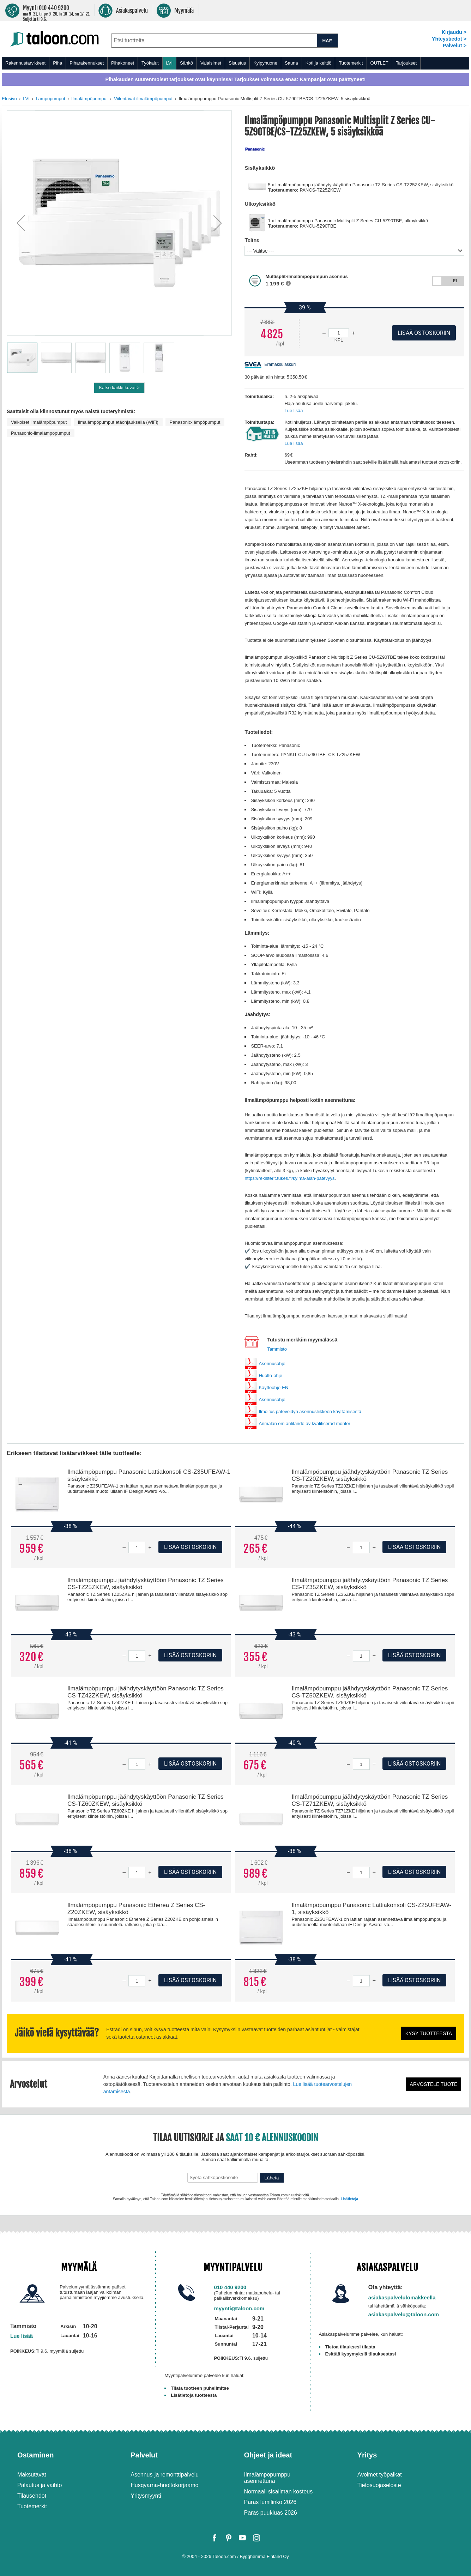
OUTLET (379, 63)
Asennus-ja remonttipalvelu (165, 2475)
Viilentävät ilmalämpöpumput (143, 98)
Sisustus (237, 63)
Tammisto (277, 1349)
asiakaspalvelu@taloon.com (403, 2314)
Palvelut (144, 2455)
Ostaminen (35, 2455)
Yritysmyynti (146, 2496)
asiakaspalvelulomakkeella (402, 2297)
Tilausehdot (31, 2496)
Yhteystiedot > (449, 39)
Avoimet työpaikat (379, 2475)
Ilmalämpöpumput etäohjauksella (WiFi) (118, 422)
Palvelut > (454, 45)
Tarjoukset (406, 63)
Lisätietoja (349, 2199)
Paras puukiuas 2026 (270, 2513)
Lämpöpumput (50, 98)
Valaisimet (210, 63)
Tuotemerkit (351, 63)
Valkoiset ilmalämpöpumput (39, 422)
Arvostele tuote (434, 2084)
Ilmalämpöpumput (89, 98)
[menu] (235, 63)
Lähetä (272, 2177)
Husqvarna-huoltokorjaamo (164, 2485)
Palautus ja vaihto (39, 2485)
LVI (169, 63)
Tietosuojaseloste (379, 2485)
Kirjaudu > (454, 32)
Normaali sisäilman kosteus (278, 2491)
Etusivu (9, 98)
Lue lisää (293, 410)
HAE (327, 40)
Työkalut (149, 63)
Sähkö (186, 63)
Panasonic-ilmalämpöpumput (40, 433)
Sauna (291, 63)
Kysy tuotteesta (428, 2033)
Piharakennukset (87, 63)
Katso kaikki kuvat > (119, 387)
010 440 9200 (230, 2287)
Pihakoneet (122, 63)
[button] (21, 223)
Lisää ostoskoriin (190, 1547)
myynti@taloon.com (239, 2308)
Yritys (367, 2455)
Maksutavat (31, 2475)
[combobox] (214, 41)
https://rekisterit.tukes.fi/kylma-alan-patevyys (289, 1178)
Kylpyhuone (265, 63)
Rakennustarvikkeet (25, 63)
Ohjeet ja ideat (268, 2455)
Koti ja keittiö (319, 63)
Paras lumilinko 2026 (270, 2502)
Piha (57, 63)
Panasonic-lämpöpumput (195, 422)
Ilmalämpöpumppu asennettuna (267, 2478)
